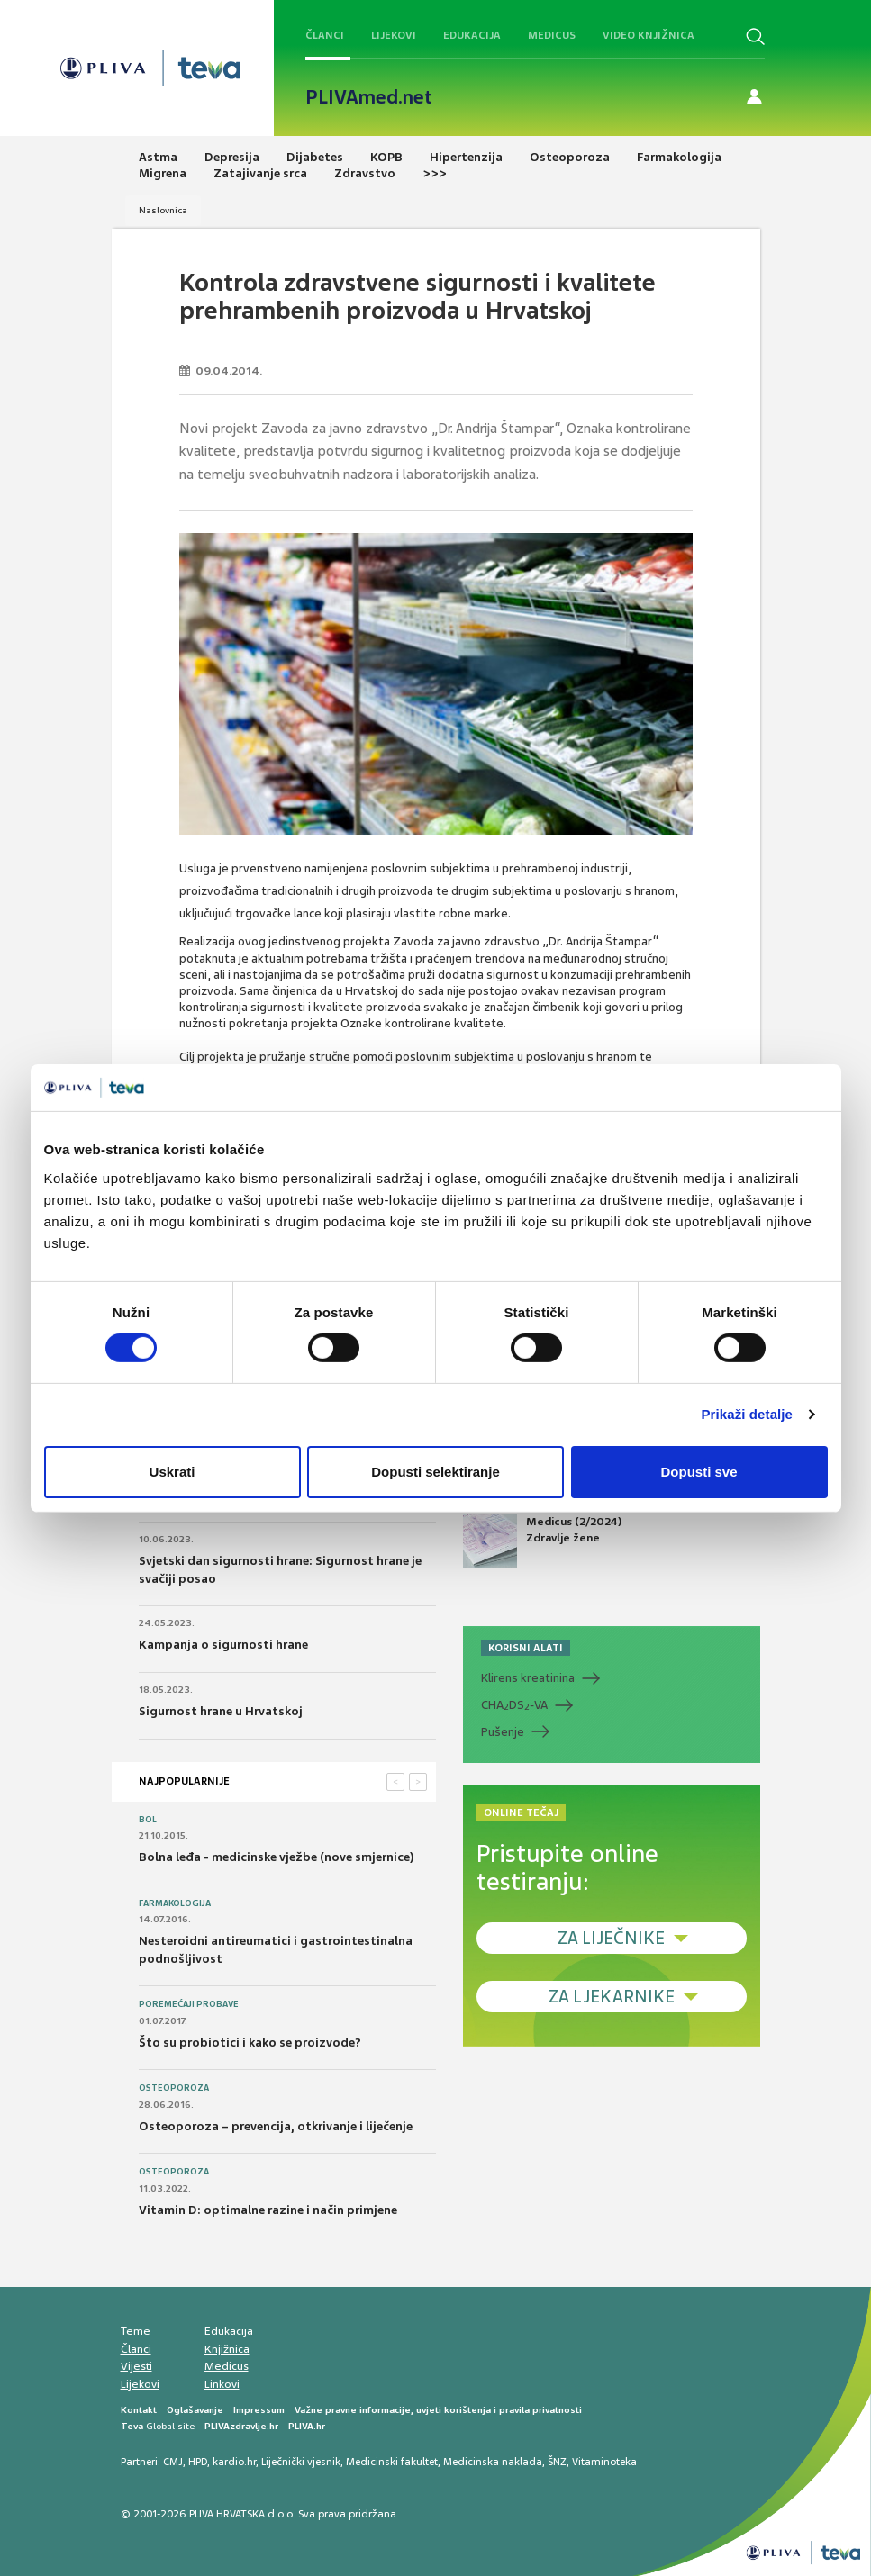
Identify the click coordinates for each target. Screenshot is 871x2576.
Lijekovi (393, 35)
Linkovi (222, 2384)
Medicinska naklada (492, 2461)
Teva (132, 2426)
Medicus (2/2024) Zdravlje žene (542, 1541)
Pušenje (502, 1732)
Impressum (259, 2410)
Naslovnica (163, 210)
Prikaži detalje (748, 1414)
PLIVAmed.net (368, 97)
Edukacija (472, 35)
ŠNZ (557, 2461)
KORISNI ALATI (525, 1647)
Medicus (552, 35)
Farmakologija (175, 1903)
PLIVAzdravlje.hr (241, 2426)
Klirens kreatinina (528, 1678)
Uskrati (172, 1471)
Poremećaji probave (189, 2004)
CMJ (173, 2461)
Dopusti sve (698, 1471)
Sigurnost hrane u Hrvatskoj (221, 1711)
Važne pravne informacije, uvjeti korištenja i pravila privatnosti (438, 2410)
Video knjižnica (648, 35)
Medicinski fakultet (392, 2461)
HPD (197, 2461)
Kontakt (139, 2410)
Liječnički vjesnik (300, 2461)
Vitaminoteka (604, 2461)
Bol (148, 1819)
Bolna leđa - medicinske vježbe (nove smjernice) (276, 1857)
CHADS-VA (514, 1705)
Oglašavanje (195, 2410)
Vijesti (136, 2366)
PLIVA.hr (306, 2426)
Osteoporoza (174, 2088)
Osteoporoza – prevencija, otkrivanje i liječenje (276, 2126)
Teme (135, 2331)
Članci (324, 35)
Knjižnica (227, 2349)
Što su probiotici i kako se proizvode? (250, 2042)
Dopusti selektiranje (435, 1471)
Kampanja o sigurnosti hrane (223, 1644)
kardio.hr (234, 2461)
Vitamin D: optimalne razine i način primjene (268, 2210)
